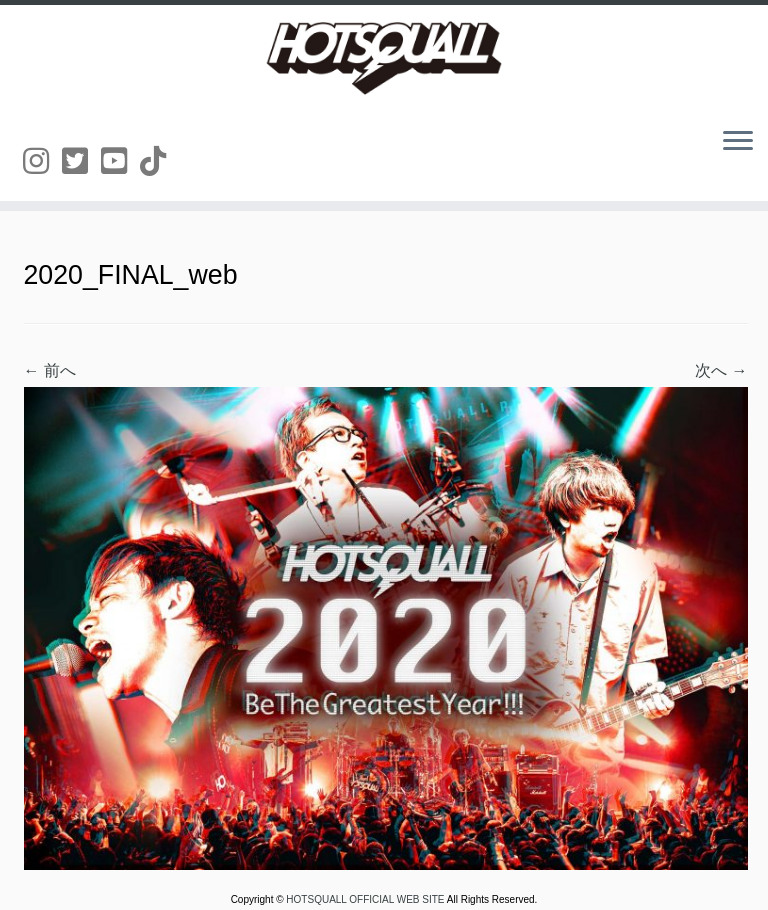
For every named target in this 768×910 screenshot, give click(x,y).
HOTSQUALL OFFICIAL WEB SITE (366, 899)
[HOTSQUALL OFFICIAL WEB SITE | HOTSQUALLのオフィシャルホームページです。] (384, 58)
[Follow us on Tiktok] (159, 161)
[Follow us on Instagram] (42, 161)
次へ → (721, 370)
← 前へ (50, 370)
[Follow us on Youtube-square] (120, 161)
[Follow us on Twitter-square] (81, 161)
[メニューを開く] (738, 142)
